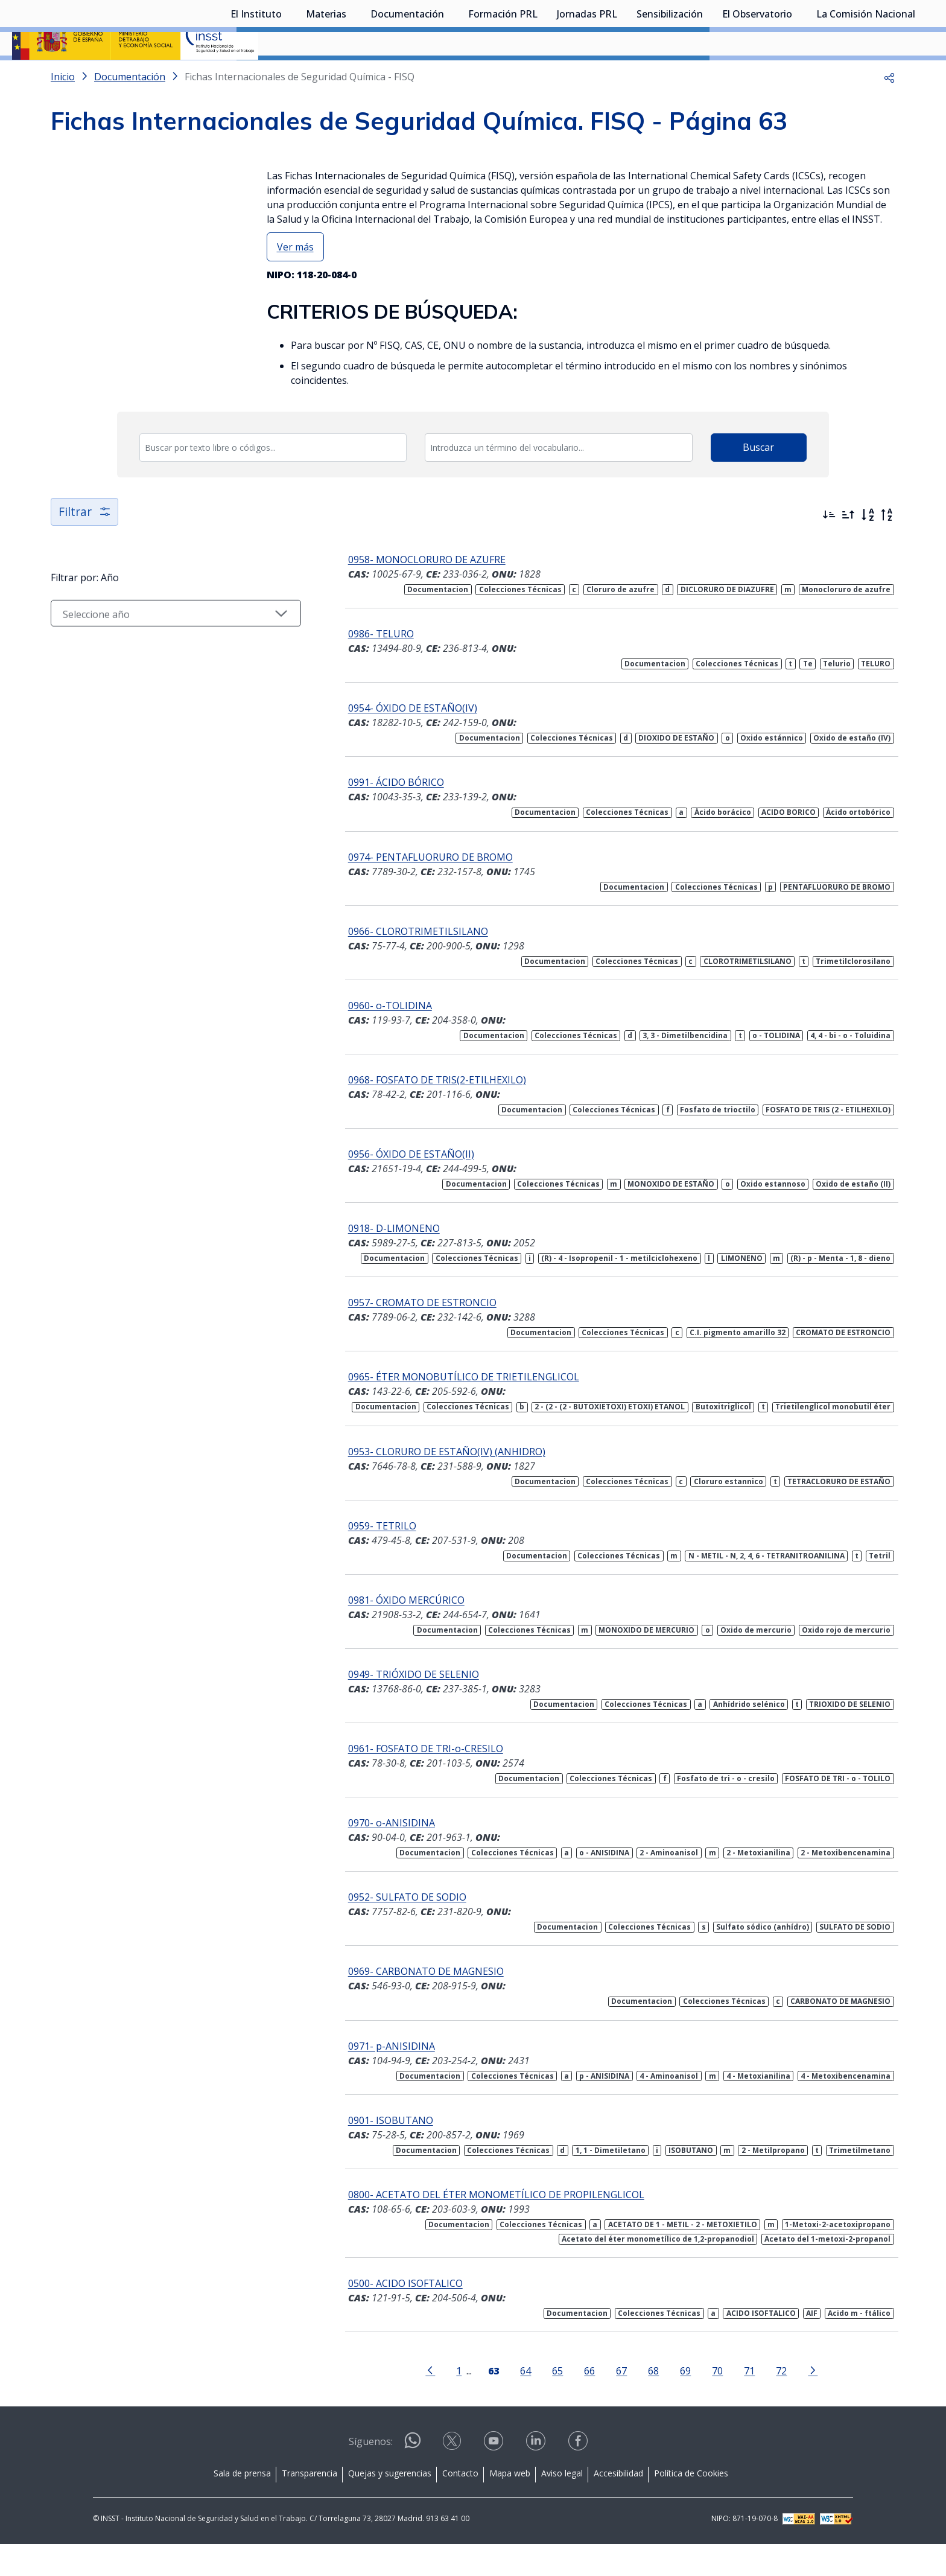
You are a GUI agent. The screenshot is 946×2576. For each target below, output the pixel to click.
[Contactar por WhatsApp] (412, 2477)
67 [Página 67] (602, 2402)
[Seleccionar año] (156, 645)
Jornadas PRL (587, 75)
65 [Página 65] (538, 2402)
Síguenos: (371, 2473)
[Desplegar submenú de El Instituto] (288, 74)
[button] (889, 108)
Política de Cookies (691, 2505)
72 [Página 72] (762, 2402)
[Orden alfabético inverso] (886, 547)
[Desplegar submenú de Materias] (352, 74)
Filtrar (85, 543)
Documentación (407, 75)
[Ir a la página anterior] (411, 2401)
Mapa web (509, 2505)
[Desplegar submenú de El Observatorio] (798, 74)
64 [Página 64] (506, 2402)
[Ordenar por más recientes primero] (829, 547)
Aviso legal (562, 2505)
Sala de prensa (242, 2505)
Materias (326, 75)
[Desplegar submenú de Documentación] (450, 74)
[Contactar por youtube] (495, 2476)
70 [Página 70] (698, 2402)
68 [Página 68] (634, 2402)
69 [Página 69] (666, 2402)
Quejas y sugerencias (389, 2505)
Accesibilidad (618, 2505)
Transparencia (309, 2505)
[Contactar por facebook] (579, 2476)
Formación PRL (503, 75)
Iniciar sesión (888, 27)
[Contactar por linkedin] (537, 2476)
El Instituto (256, 75)
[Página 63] (474, 2401)
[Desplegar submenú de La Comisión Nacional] (921, 74)
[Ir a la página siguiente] (793, 2401)
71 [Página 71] (730, 2402)
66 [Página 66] (570, 2402)
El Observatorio (757, 75)
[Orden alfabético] (867, 547)
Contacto (460, 2505)
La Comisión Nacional (865, 75)
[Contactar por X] (453, 2476)
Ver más (295, 278)
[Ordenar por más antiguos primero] (848, 547)
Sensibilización (669, 75)
